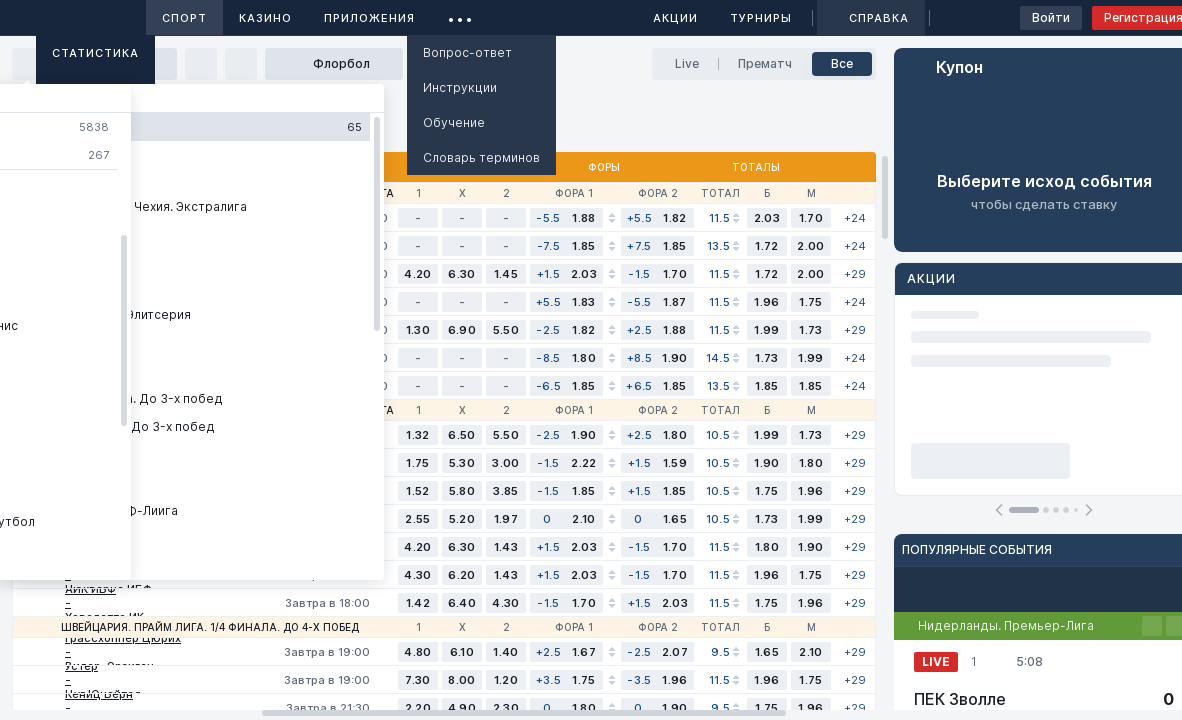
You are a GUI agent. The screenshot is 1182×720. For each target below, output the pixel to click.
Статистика (95, 53)
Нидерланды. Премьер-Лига (1006, 625)
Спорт (184, 18)
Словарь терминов (481, 157)
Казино (265, 18)
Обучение (454, 122)
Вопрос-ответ (467, 52)
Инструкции (460, 87)
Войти (1051, 17)
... (460, 14)
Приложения (369, 18)
